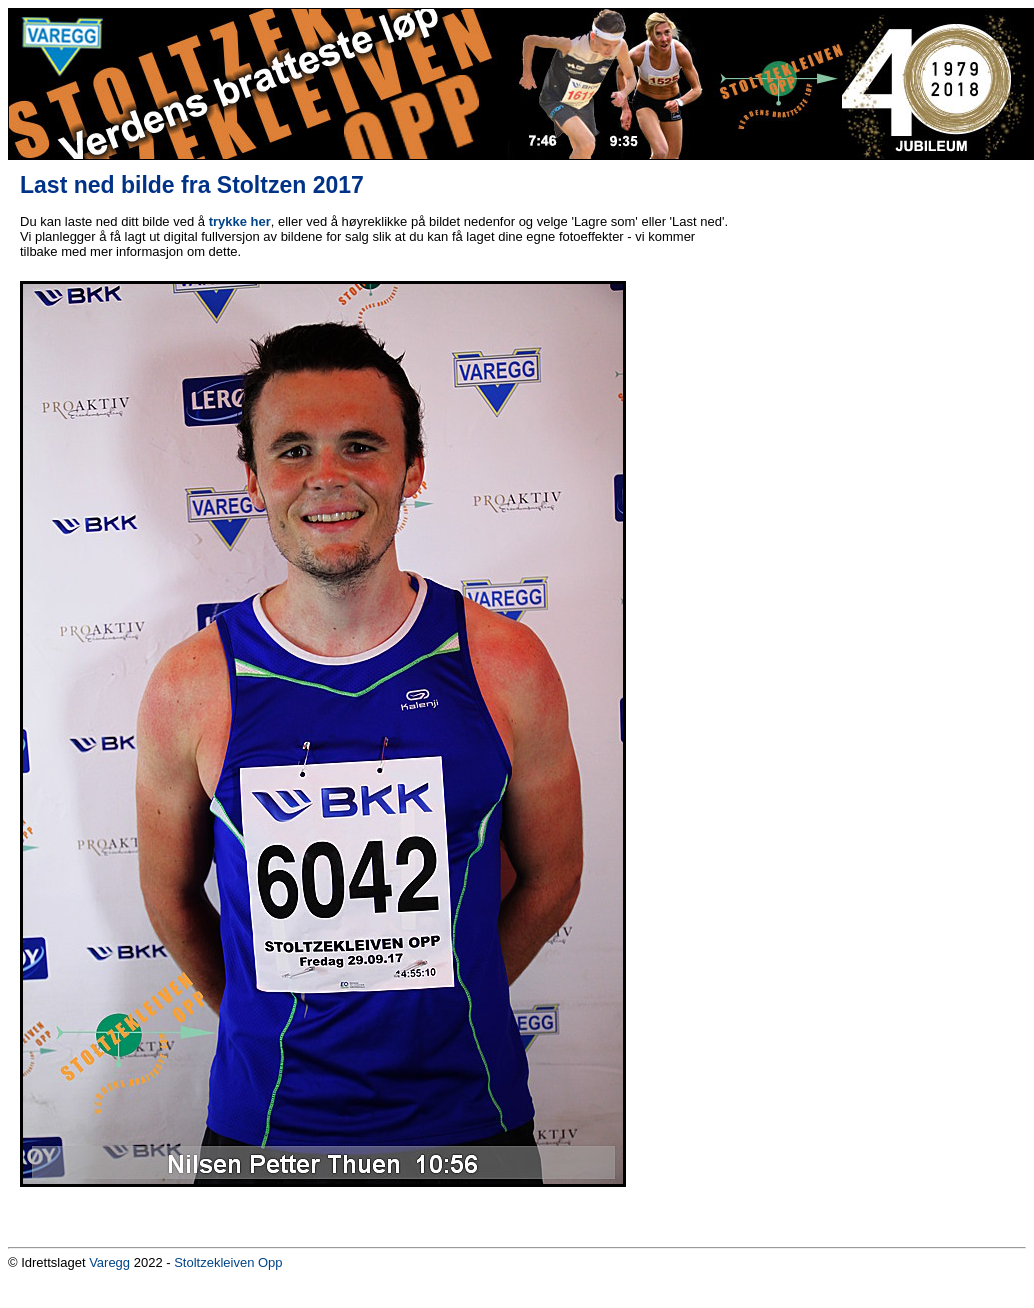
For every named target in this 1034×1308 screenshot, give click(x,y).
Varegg (109, 1262)
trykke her (240, 221)
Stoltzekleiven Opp (228, 1262)
